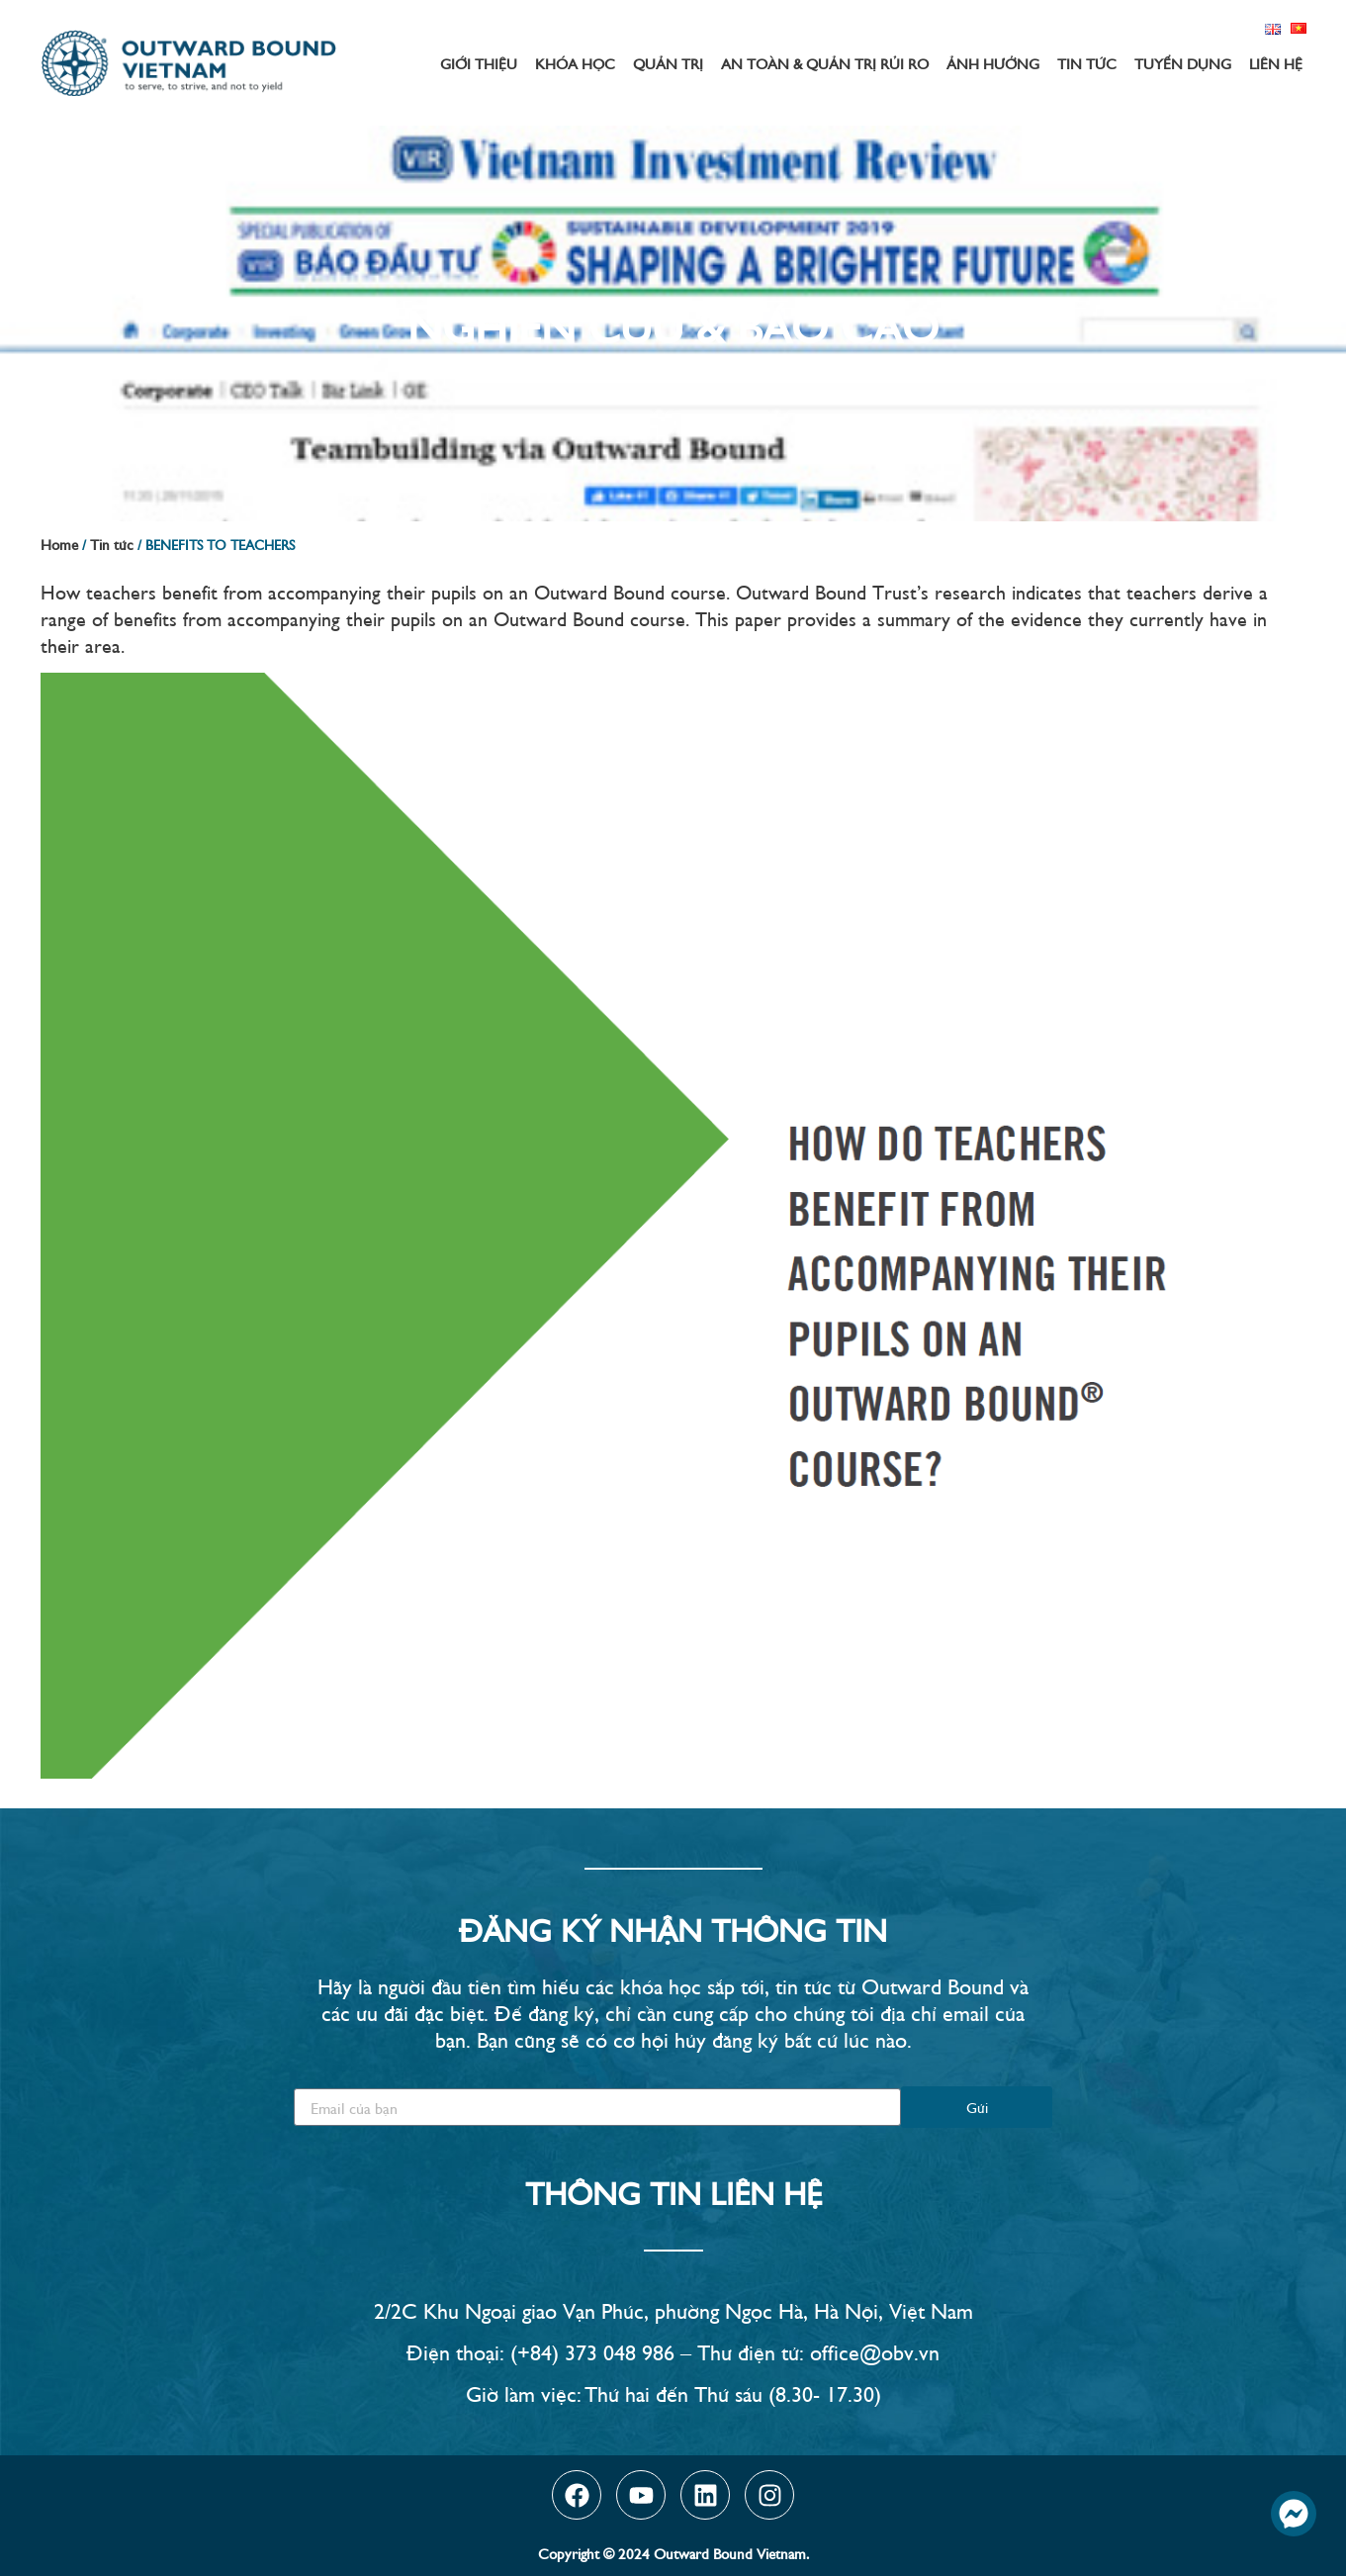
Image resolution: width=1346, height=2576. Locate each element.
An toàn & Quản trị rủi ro (825, 62)
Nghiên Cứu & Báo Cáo (673, 323)
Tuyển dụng (1182, 62)
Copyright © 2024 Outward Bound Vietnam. (673, 2552)
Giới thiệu (478, 62)
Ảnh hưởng (992, 62)
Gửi (977, 2106)
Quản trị (668, 62)
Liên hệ (1275, 62)
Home (59, 543)
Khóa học (575, 62)
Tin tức (1087, 62)
